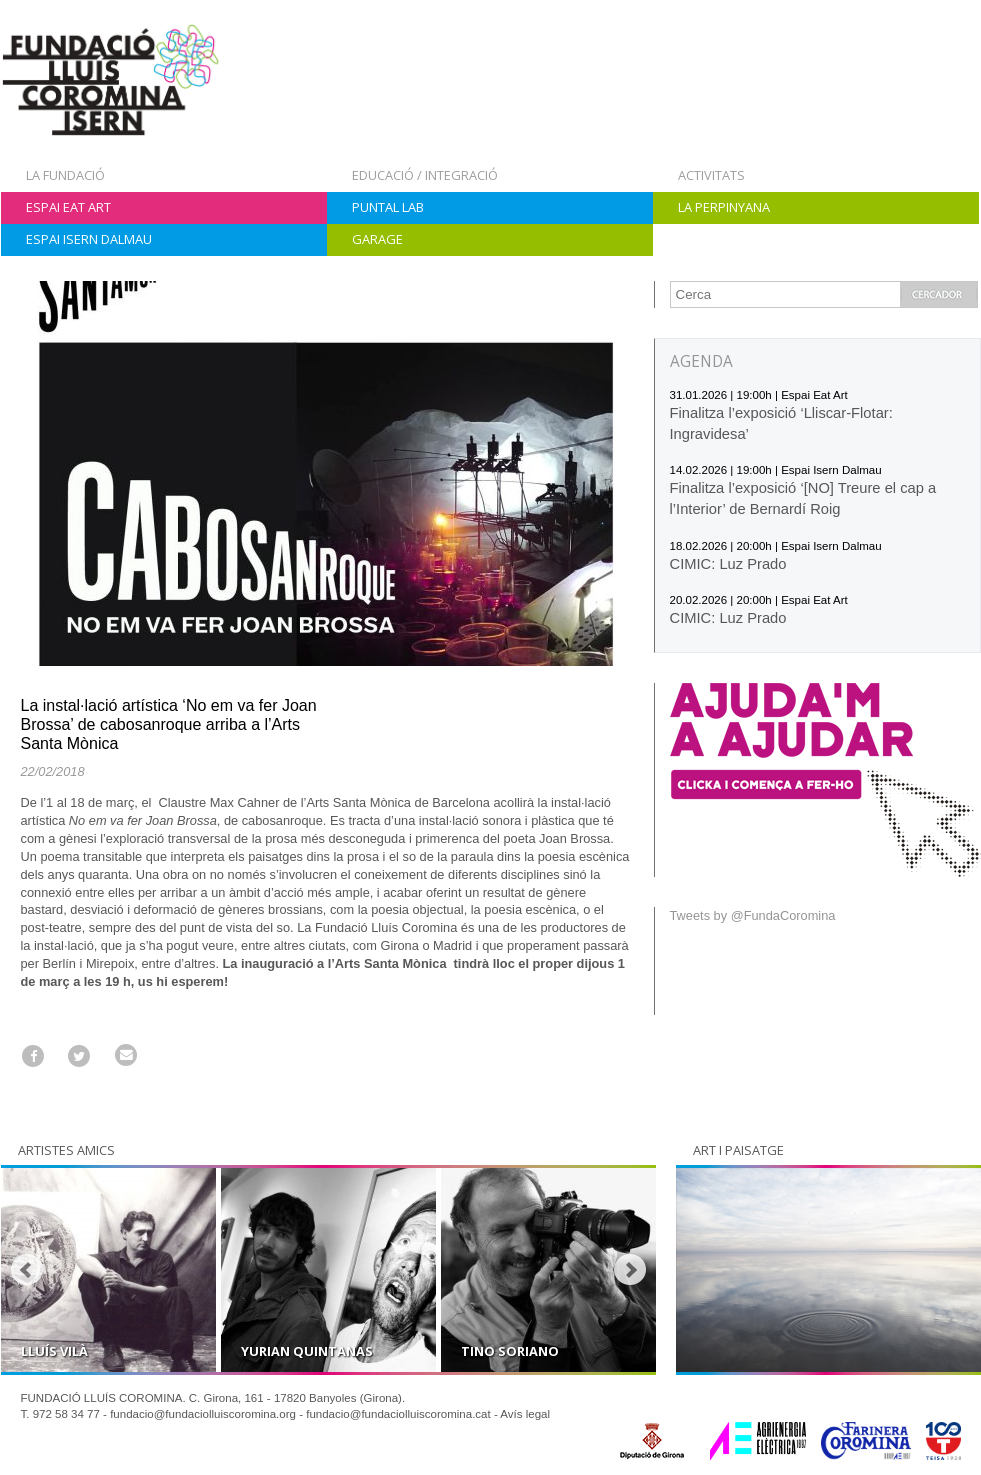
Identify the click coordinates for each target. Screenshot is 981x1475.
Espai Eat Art (68, 207)
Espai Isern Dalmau (89, 239)
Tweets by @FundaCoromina (753, 915)
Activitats (711, 175)
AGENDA (701, 361)
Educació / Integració (425, 175)
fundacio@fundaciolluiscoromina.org (203, 1414)
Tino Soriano (510, 1351)
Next (630, 1270)
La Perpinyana (724, 207)
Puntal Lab (388, 207)
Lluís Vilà (54, 1351)
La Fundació (65, 175)
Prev (27, 1270)
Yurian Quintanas (307, 1351)
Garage (377, 239)
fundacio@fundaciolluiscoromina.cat (398, 1414)
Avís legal (525, 1414)
